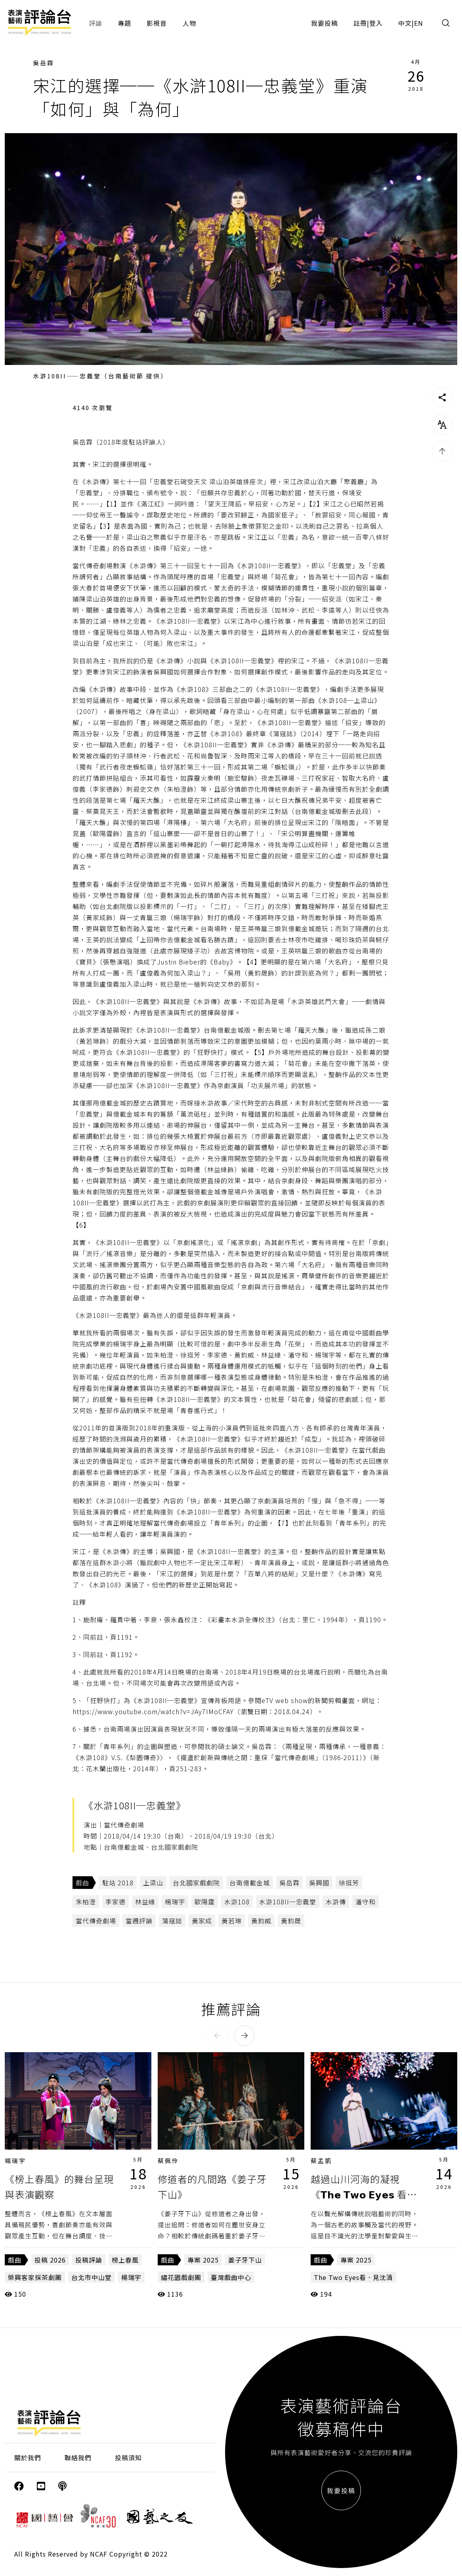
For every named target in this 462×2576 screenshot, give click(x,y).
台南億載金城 (249, 1882)
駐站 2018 (118, 1882)
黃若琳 (231, 1920)
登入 (376, 23)
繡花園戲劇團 (181, 2277)
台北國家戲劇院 (196, 1882)
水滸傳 (336, 1901)
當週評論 (139, 1920)
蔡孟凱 (321, 2160)
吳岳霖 (43, 63)
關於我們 (27, 2457)
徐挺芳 (349, 1882)
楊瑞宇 (175, 1901)
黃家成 (202, 1920)
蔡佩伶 (168, 2160)
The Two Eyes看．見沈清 (353, 2277)
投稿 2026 (50, 2260)
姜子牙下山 (245, 2260)
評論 (95, 23)
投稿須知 (128, 2457)
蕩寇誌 (172, 1920)
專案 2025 (203, 2260)
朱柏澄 (86, 1901)
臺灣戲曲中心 (231, 2277)
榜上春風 (125, 2260)
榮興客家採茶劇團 (35, 2277)
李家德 (115, 1901)
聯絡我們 (78, 2457)
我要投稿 (324, 23)
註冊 (360, 23)
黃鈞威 (261, 1920)
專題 (124, 23)
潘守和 (365, 1901)
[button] (217, 2035)
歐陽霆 (205, 1901)
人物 (189, 23)
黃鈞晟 (291, 1920)
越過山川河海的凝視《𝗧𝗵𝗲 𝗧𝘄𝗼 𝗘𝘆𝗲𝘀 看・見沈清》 (364, 2194)
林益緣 (145, 1901)
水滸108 (237, 1901)
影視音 (157, 23)
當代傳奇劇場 (96, 1920)
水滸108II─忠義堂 (287, 1901)
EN (418, 23)
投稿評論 (88, 2260)
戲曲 (82, 1882)
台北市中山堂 (91, 2277)
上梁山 (153, 1882)
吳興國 (319, 1882)
